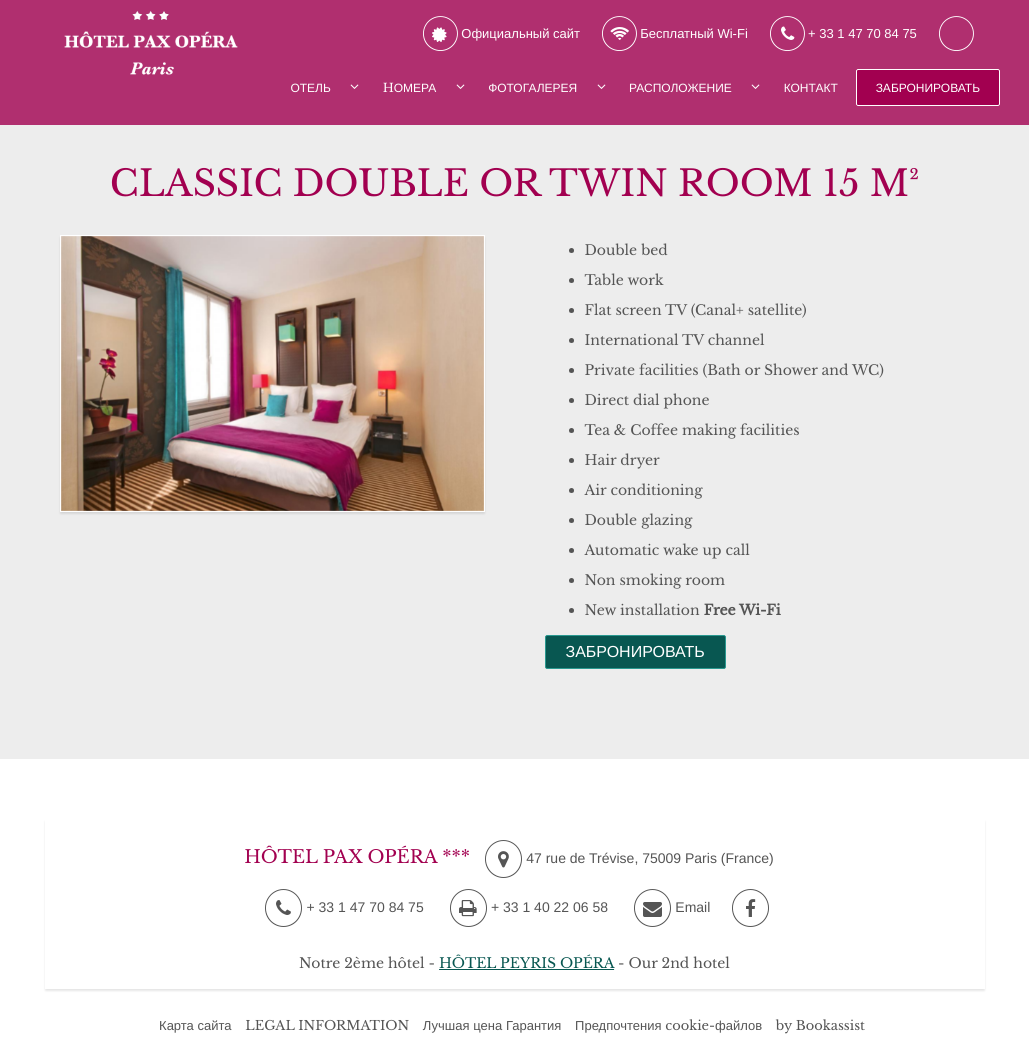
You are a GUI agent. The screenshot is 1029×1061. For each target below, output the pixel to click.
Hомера (410, 88)
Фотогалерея (532, 88)
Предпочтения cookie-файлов (668, 1025)
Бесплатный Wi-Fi (675, 34)
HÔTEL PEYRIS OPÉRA (526, 963)
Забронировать (928, 88)
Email (672, 908)
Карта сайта (195, 1025)
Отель (310, 88)
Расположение (680, 88)
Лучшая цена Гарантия (492, 1025)
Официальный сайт (501, 34)
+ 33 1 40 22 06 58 (529, 907)
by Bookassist (820, 1025)
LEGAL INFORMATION (327, 1025)
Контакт (811, 88)
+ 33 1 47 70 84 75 (843, 34)
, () (629, 859)
